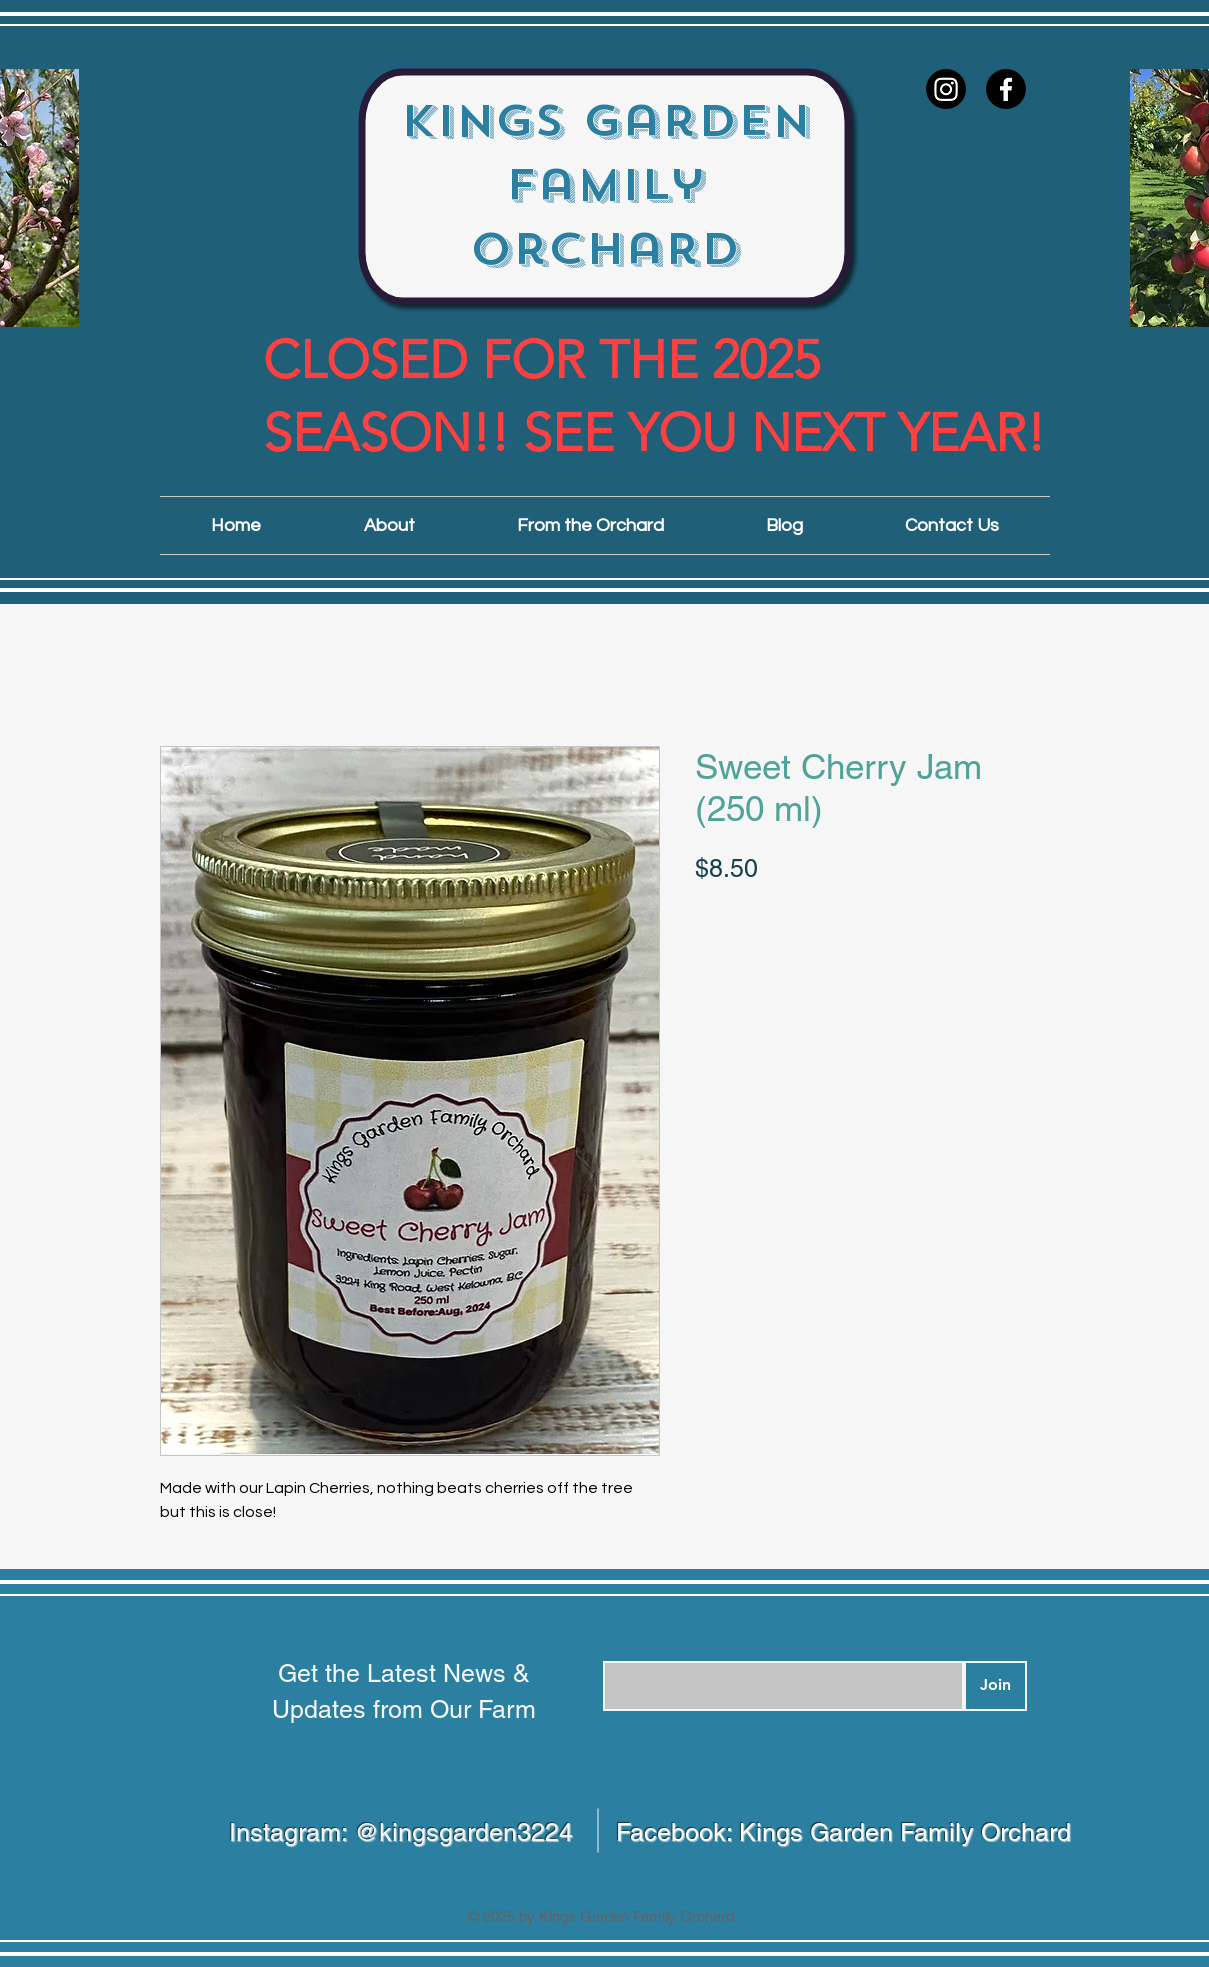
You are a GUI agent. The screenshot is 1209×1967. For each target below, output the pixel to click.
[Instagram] (946, 89)
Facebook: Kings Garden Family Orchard (843, 1832)
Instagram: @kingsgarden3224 (401, 1832)
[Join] (995, 1686)
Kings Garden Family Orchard (605, 185)
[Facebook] (1006, 89)
